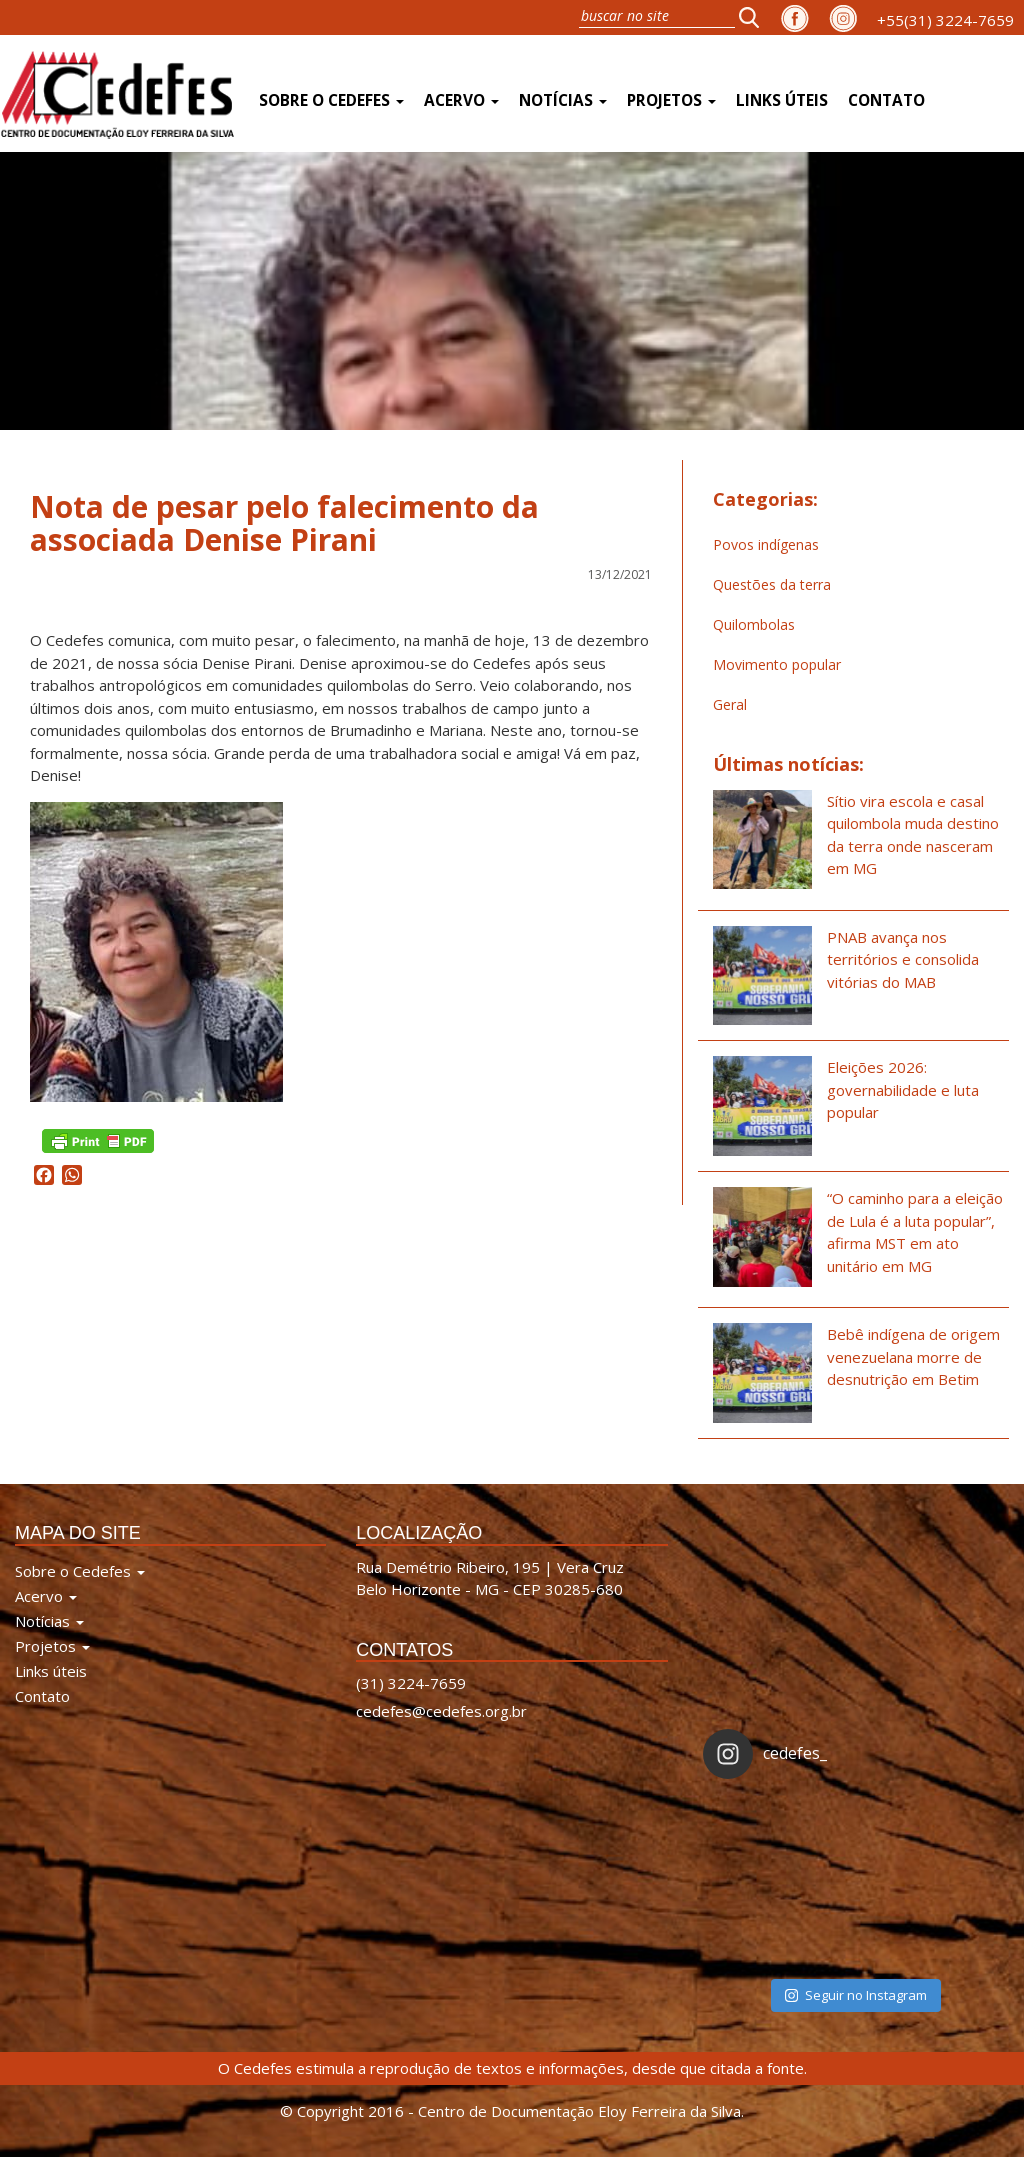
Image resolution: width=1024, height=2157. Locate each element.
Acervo (461, 100)
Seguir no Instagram (856, 1995)
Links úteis (782, 100)
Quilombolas (754, 624)
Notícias (563, 100)
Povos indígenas (766, 544)
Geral (730, 704)
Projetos (671, 100)
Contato (886, 100)
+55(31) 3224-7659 (945, 20)
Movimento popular (777, 664)
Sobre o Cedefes (331, 100)
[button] (755, 17)
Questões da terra (772, 584)
